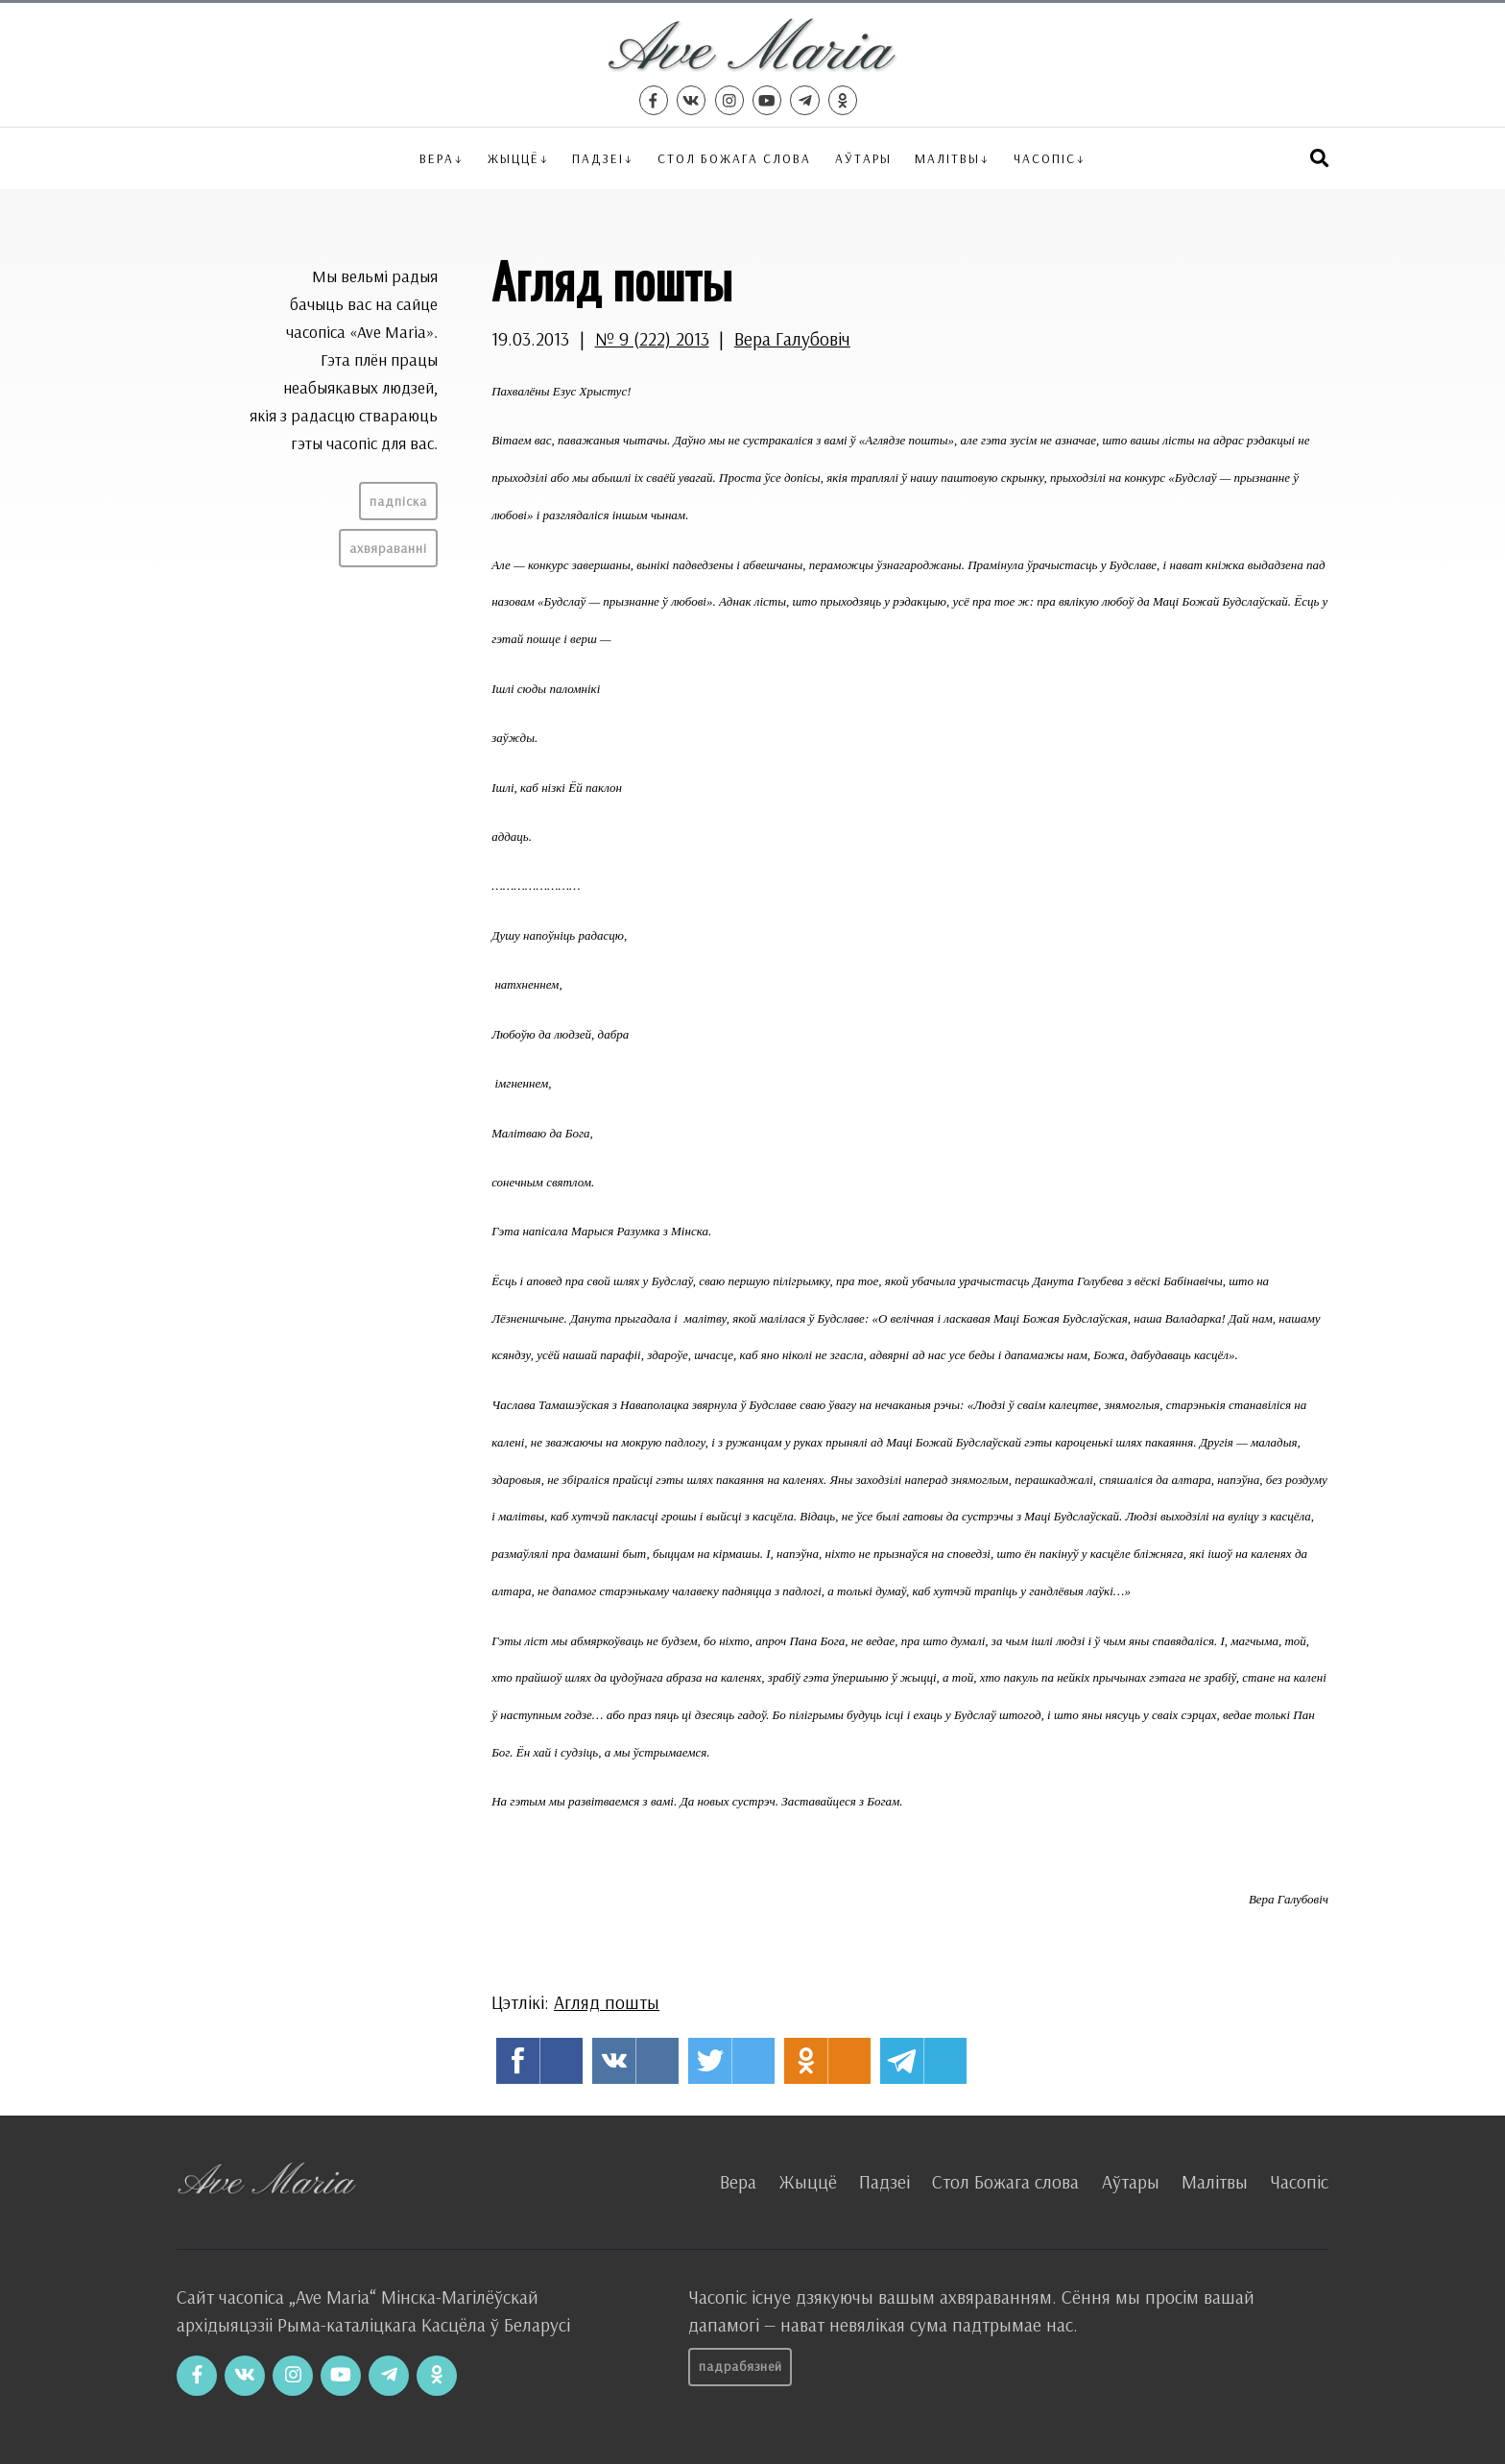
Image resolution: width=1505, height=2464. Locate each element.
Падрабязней (740, 2366)
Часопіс (1299, 2181)
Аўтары (863, 158)
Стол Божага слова (734, 158)
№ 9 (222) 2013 (652, 338)
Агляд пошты (606, 2002)
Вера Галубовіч (792, 338)
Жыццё (513, 158)
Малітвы (947, 158)
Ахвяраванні (388, 548)
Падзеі (598, 158)
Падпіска (398, 501)
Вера (436, 158)
